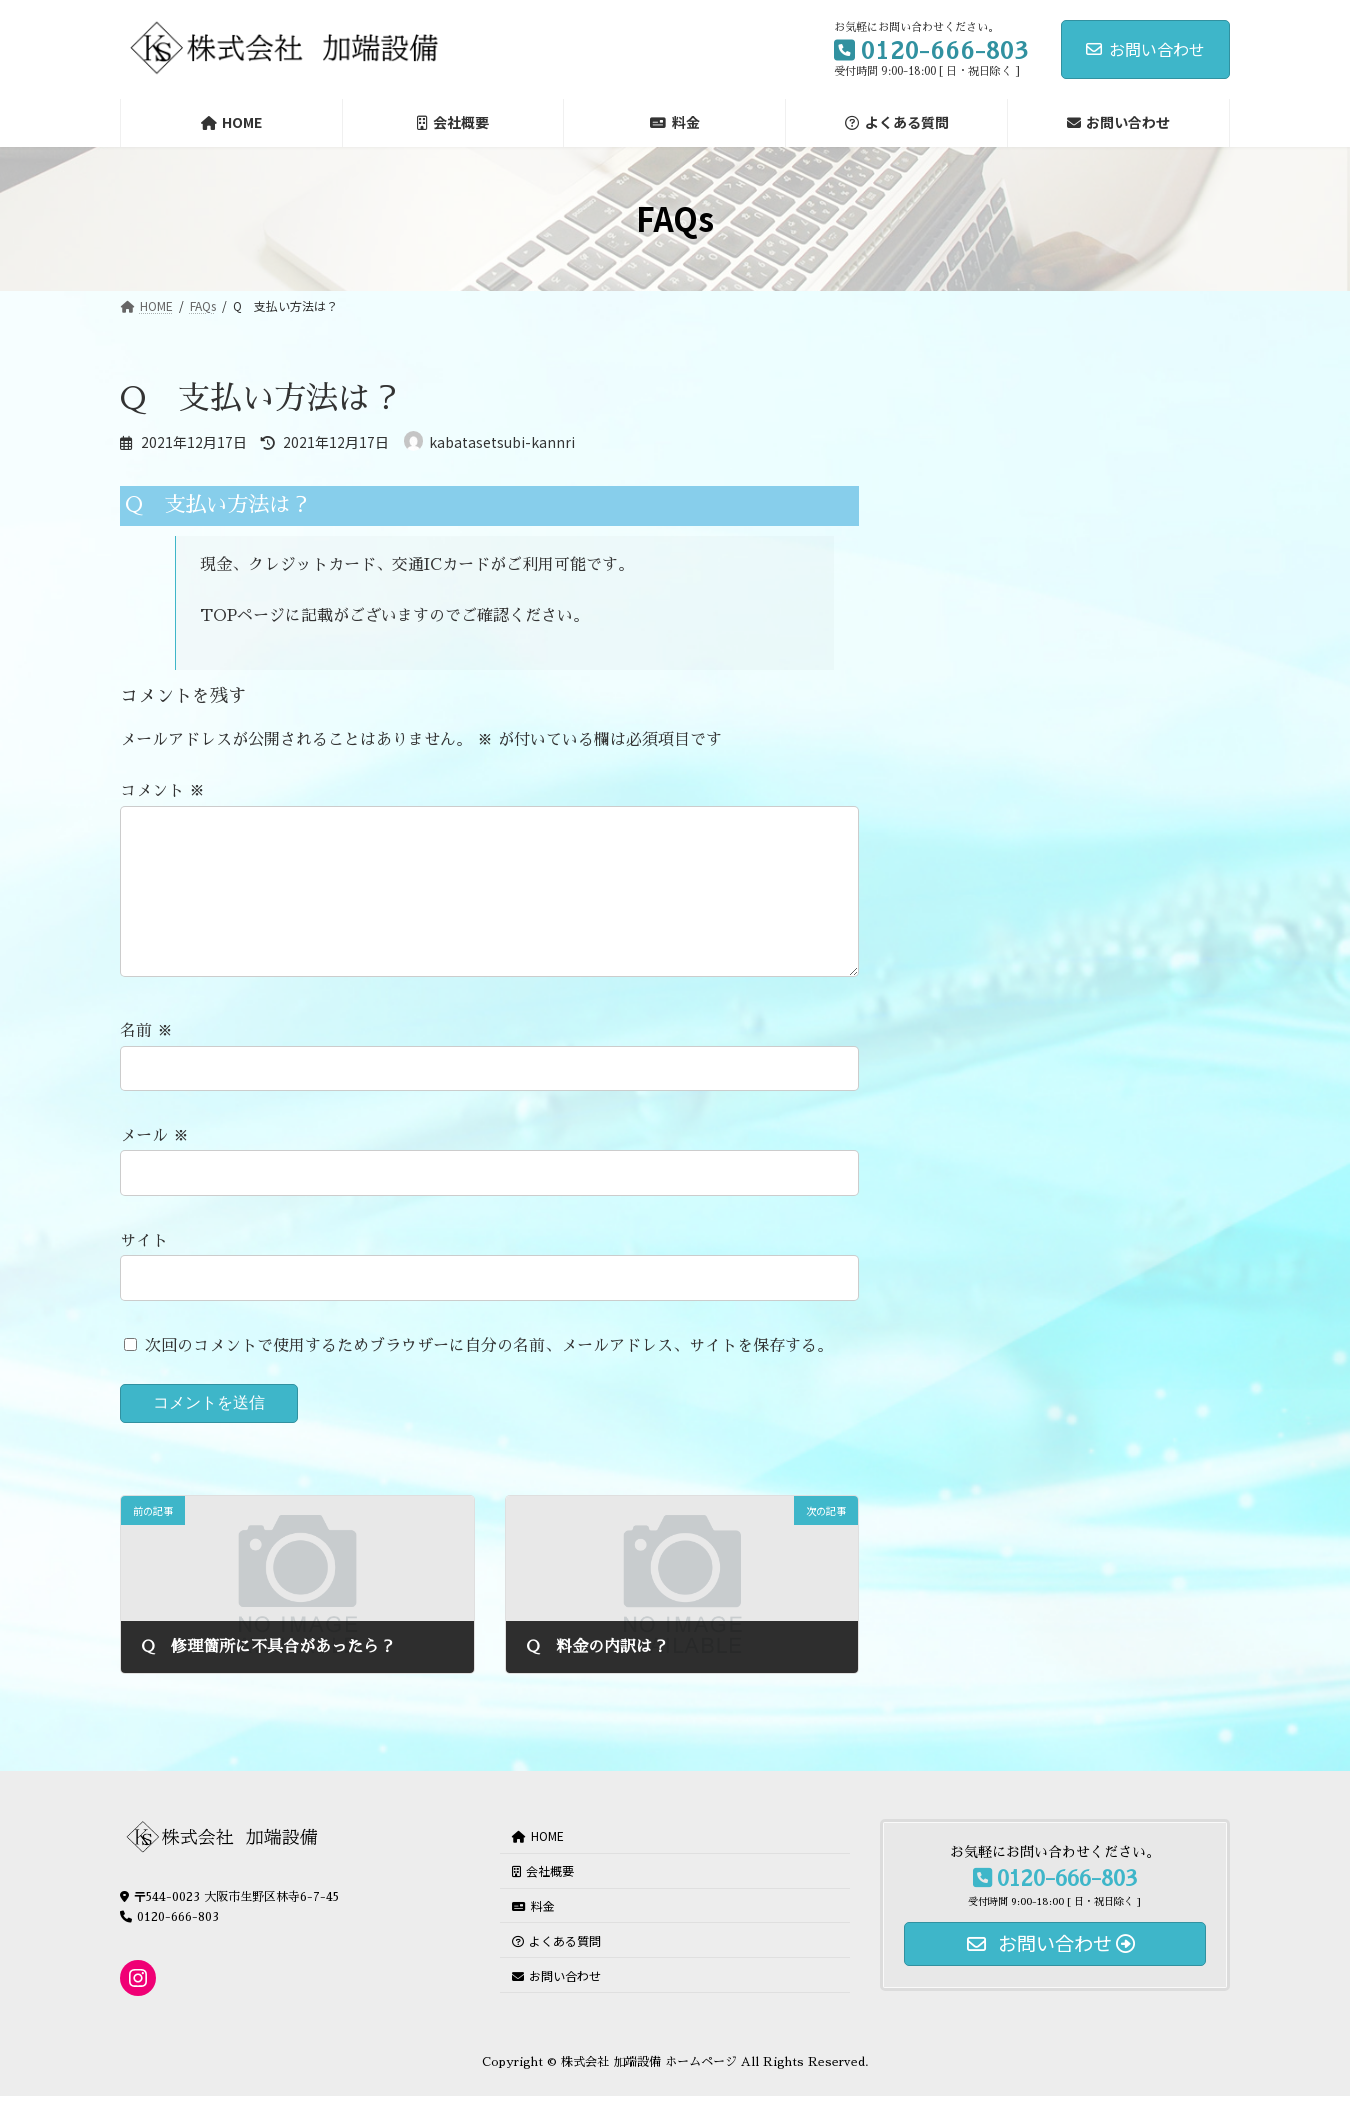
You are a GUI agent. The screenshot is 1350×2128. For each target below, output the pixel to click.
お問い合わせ (1145, 49)
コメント (162, 792)
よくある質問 (556, 1971)
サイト (144, 1273)
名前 (146, 1064)
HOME (538, 1867)
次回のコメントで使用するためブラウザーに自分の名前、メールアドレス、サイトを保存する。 (489, 1378)
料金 (533, 1936)
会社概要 (543, 1902)
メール (154, 1168)
